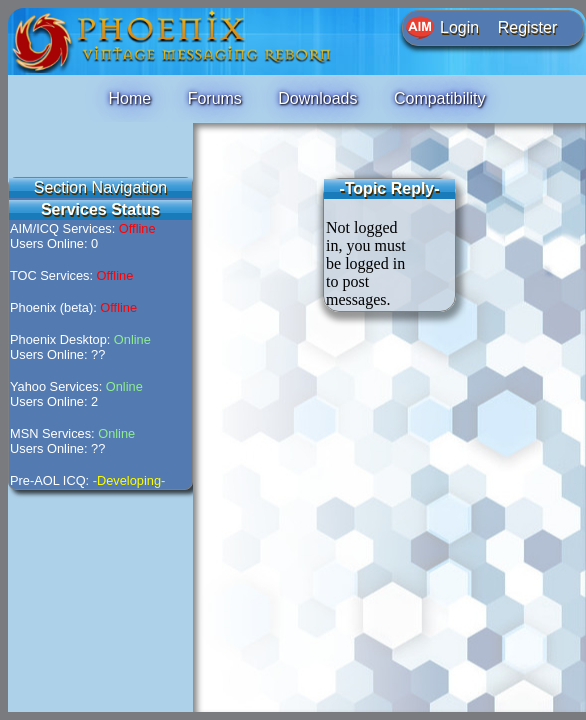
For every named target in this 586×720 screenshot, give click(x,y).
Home (129, 98)
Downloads (317, 98)
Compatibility (440, 98)
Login (459, 27)
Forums (215, 98)
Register (528, 27)
